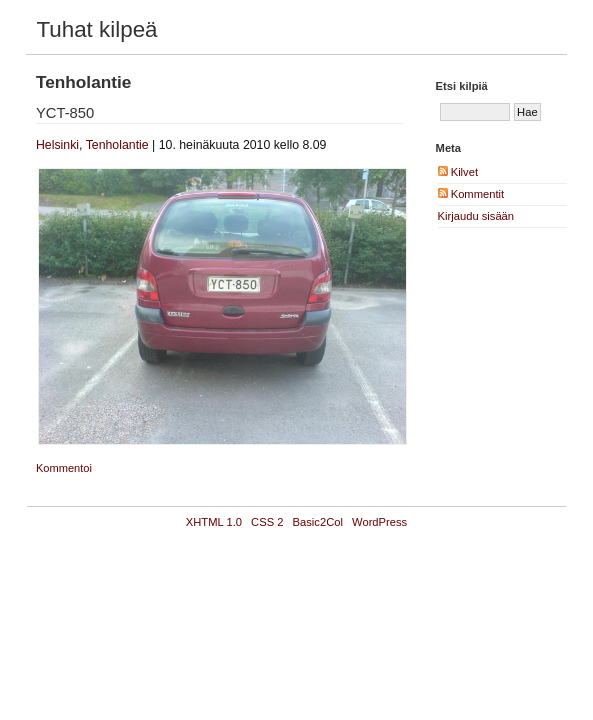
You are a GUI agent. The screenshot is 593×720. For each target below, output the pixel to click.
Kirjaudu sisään (476, 216)
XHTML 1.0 (214, 522)
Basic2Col (318, 522)
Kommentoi (64, 468)
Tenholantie (117, 145)
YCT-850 (65, 113)
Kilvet (458, 172)
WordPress (379, 522)
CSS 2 (267, 522)
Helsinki (57, 145)
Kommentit (471, 194)
